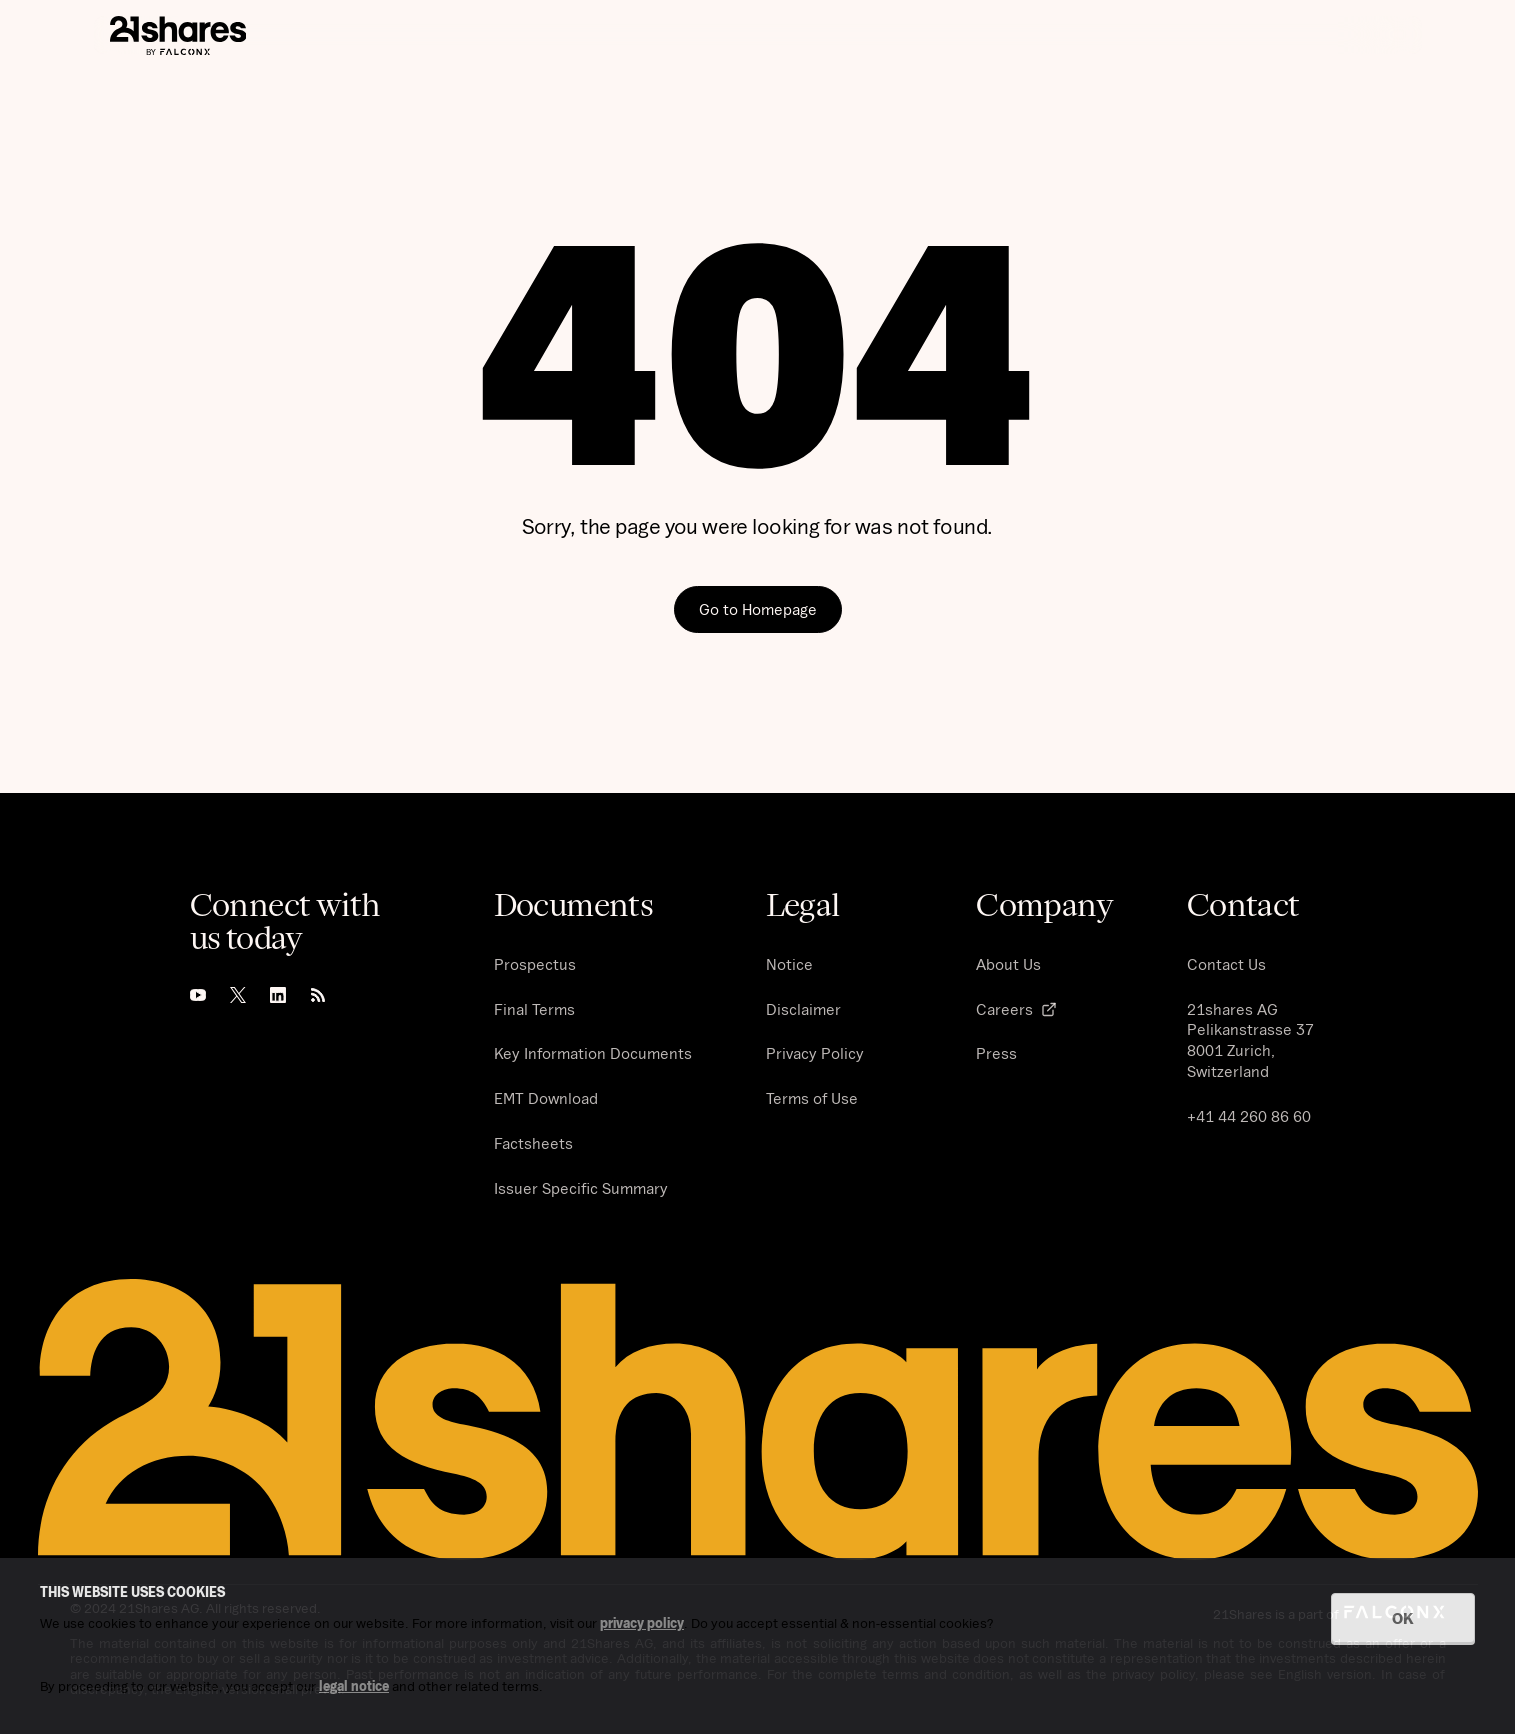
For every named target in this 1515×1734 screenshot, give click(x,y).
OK (1403, 1618)
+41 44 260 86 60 (1249, 1116)
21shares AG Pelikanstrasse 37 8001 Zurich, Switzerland (1250, 1040)
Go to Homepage (758, 609)
